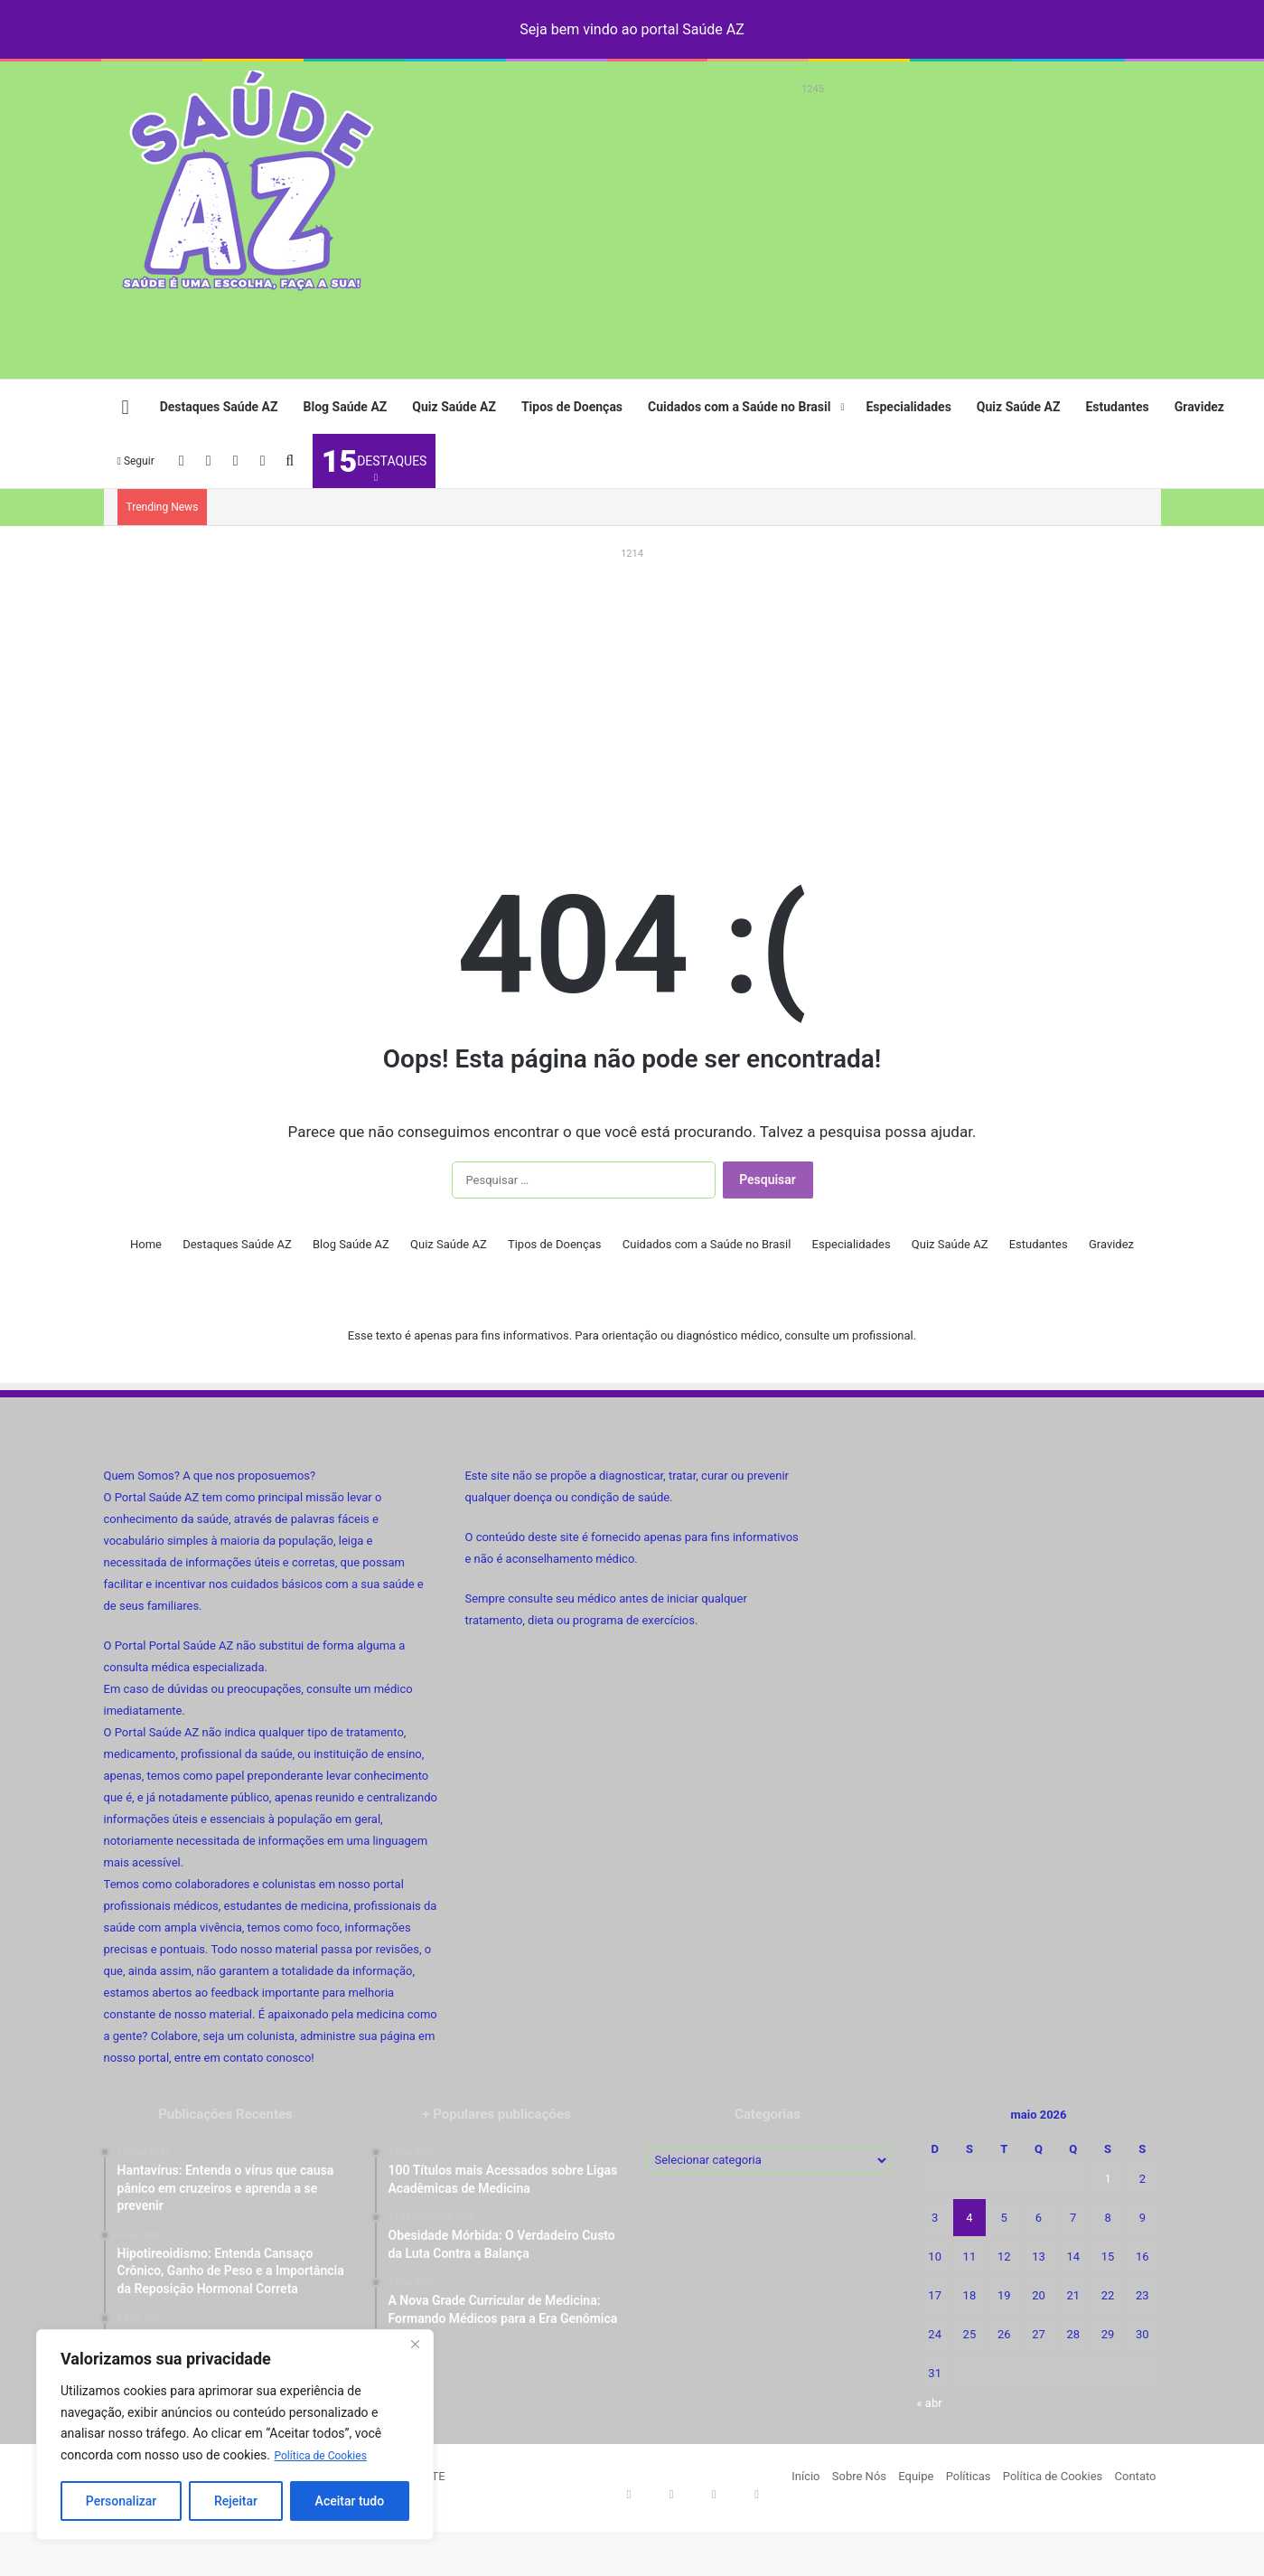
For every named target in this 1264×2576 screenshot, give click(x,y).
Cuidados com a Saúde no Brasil (739, 407)
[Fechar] (415, 2344)
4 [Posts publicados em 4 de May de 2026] (969, 2217)
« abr (929, 2403)
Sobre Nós (859, 2476)
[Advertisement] (812, 227)
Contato (1135, 2476)
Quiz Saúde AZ (454, 407)
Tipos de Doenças (572, 407)
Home (146, 1244)
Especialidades (908, 407)
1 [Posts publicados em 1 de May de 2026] (1107, 2179)
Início (805, 2476)
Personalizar (121, 2501)
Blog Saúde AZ (346, 407)
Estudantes (1116, 407)
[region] (235, 2434)
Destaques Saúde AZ (219, 407)
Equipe (915, 2476)
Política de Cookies (327, 2455)
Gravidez (1199, 407)
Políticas (968, 2476)
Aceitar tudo (350, 2501)
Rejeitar (235, 2501)
